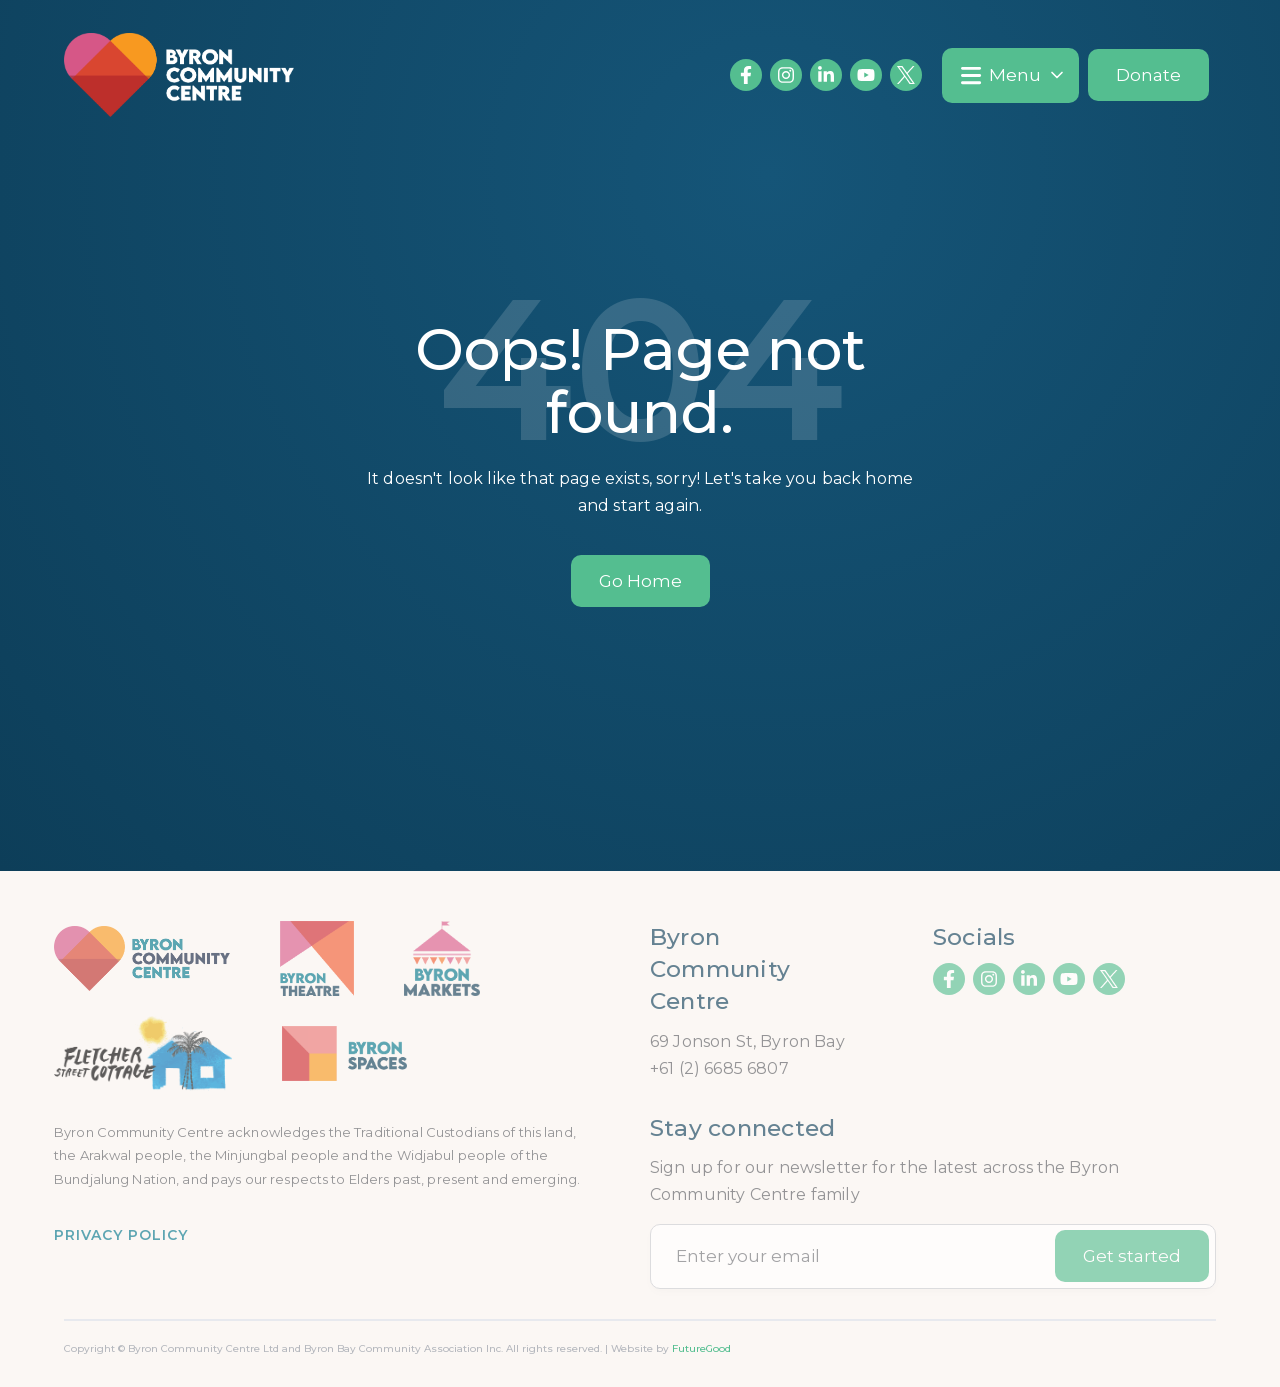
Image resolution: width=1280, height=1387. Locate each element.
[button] (1010, 75)
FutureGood (701, 1348)
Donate (1148, 75)
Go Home (640, 581)
